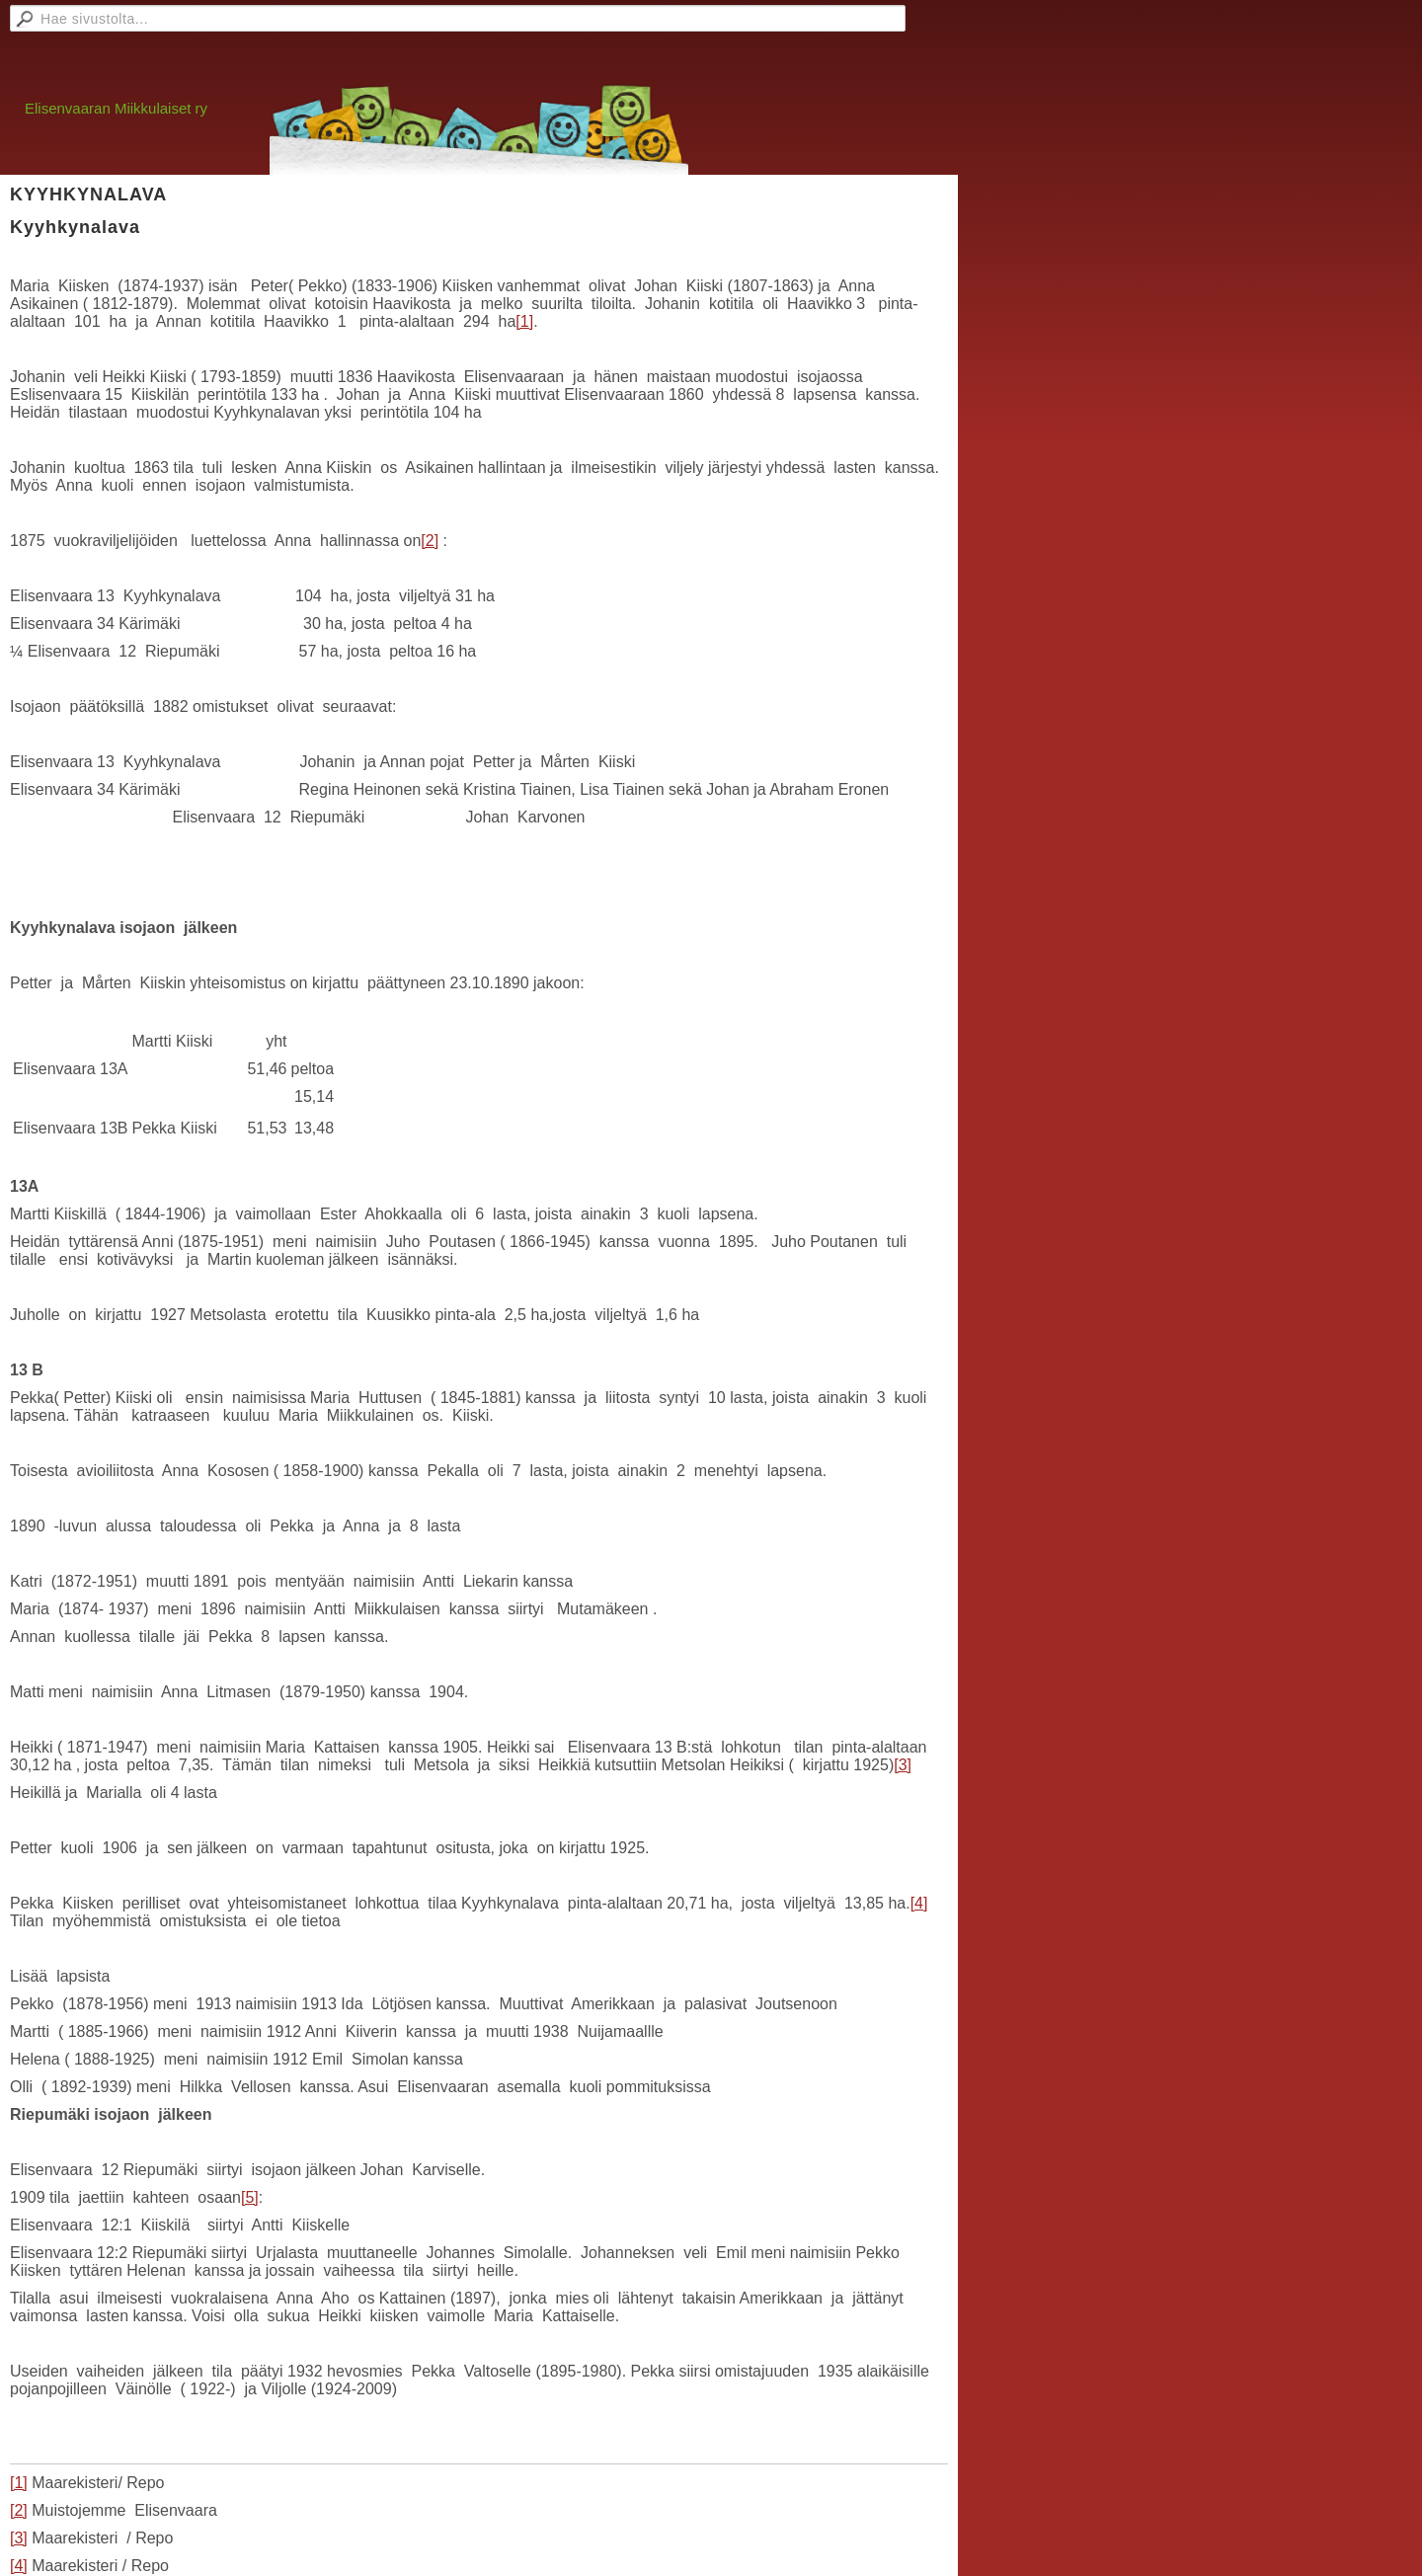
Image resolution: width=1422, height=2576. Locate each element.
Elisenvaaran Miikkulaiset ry (116, 108)
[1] (524, 321)
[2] (429, 540)
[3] (902, 1764)
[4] (919, 1903)
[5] (250, 2197)
